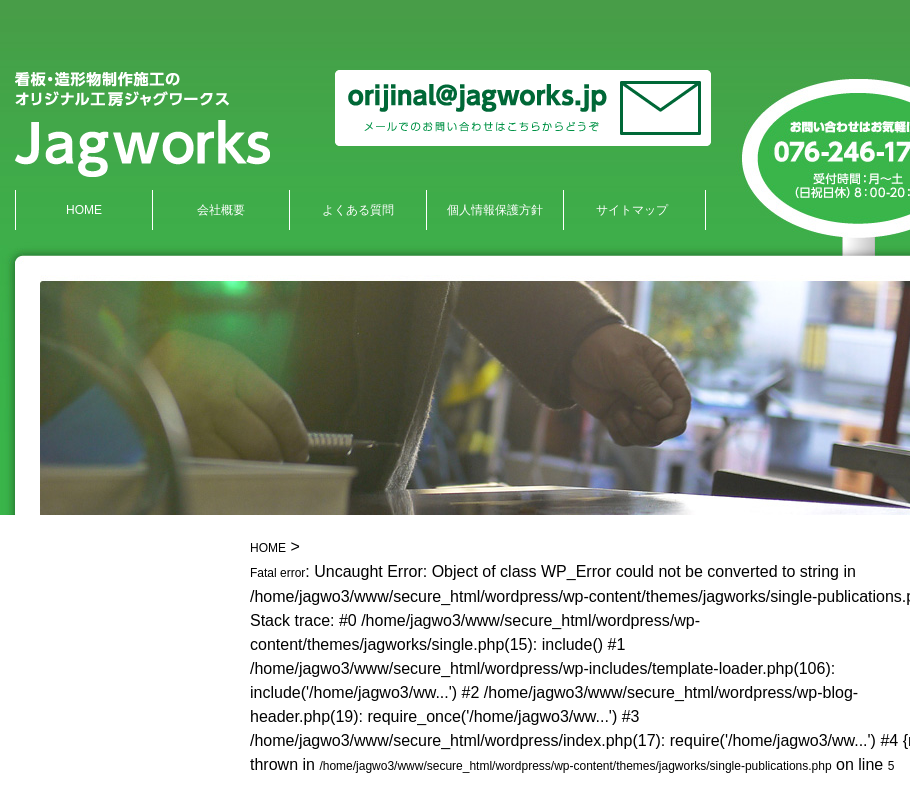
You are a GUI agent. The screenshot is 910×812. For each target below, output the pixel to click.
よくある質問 (358, 210)
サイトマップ (632, 210)
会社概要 (221, 210)
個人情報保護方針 (495, 210)
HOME (84, 210)
